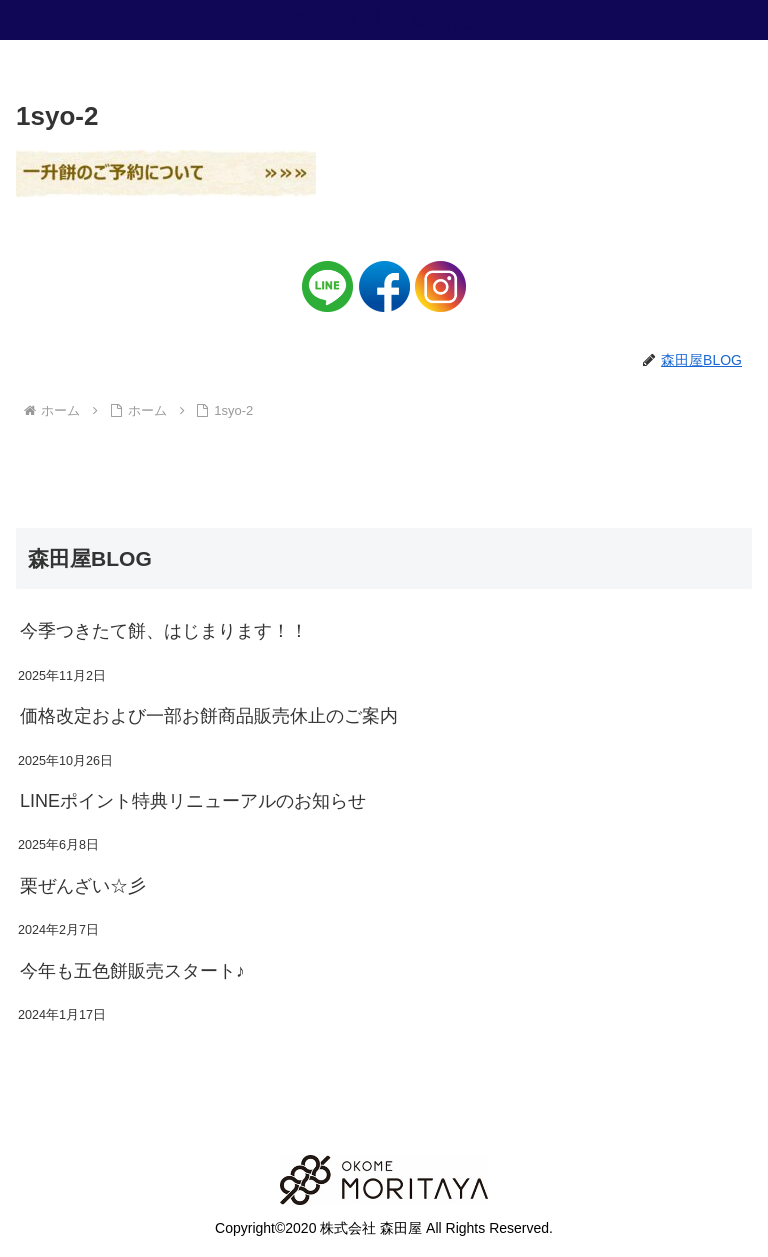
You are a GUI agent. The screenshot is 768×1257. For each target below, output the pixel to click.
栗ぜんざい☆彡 (83, 886)
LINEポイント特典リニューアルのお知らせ (193, 801)
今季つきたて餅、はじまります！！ (164, 631)
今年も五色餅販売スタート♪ (132, 971)
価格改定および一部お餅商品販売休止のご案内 (209, 716)
